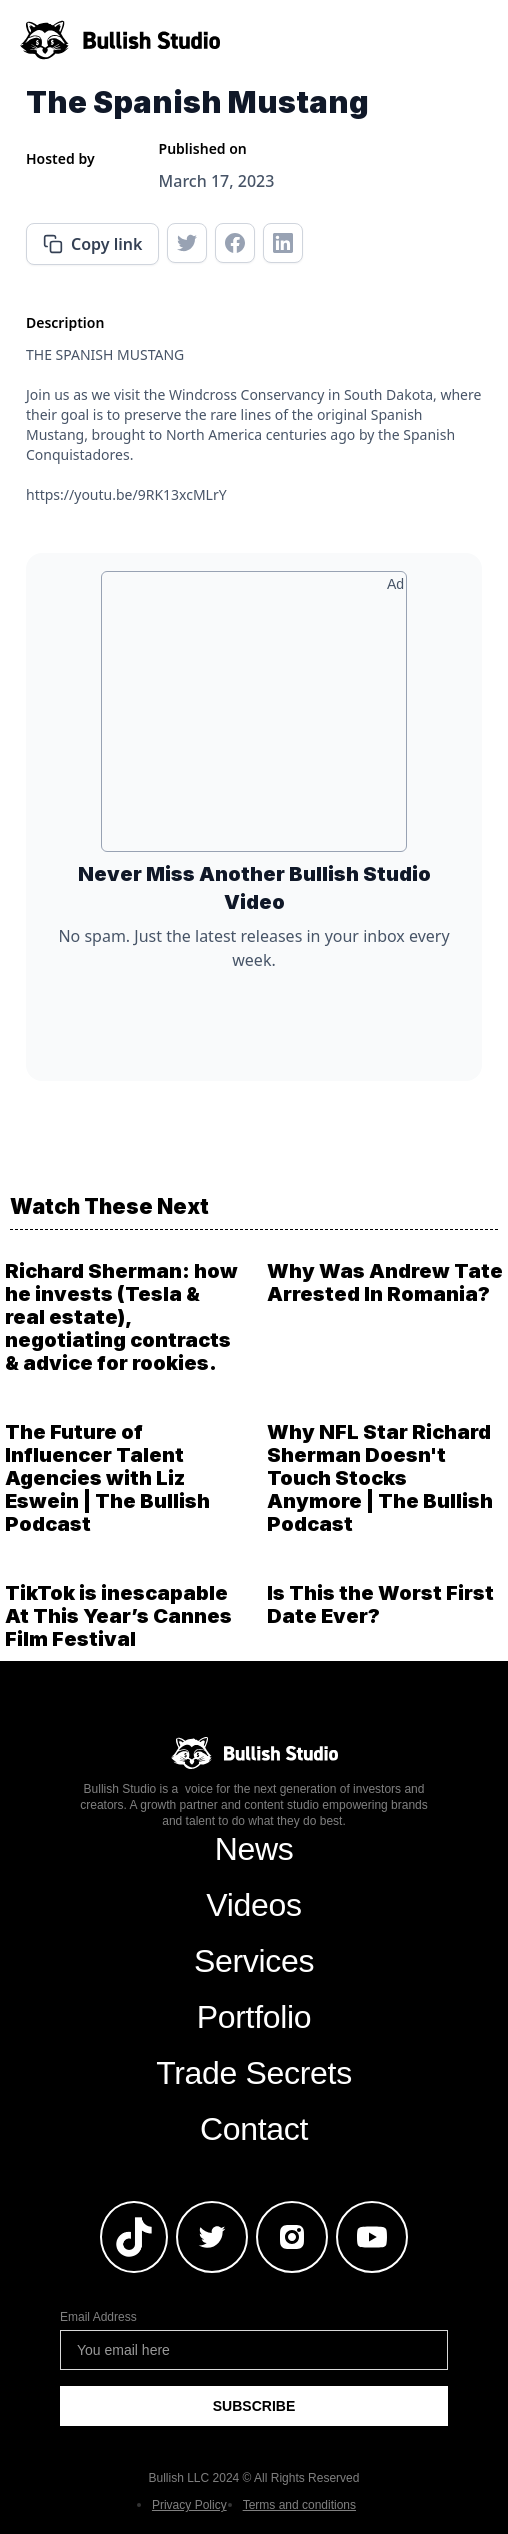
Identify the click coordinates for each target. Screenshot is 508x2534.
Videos (253, 1905)
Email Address (98, 2317)
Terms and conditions (299, 2505)
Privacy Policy (189, 2505)
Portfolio (254, 2017)
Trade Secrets (254, 2073)
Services (254, 1961)
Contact (254, 2129)
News (254, 1849)
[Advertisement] (254, 719)
